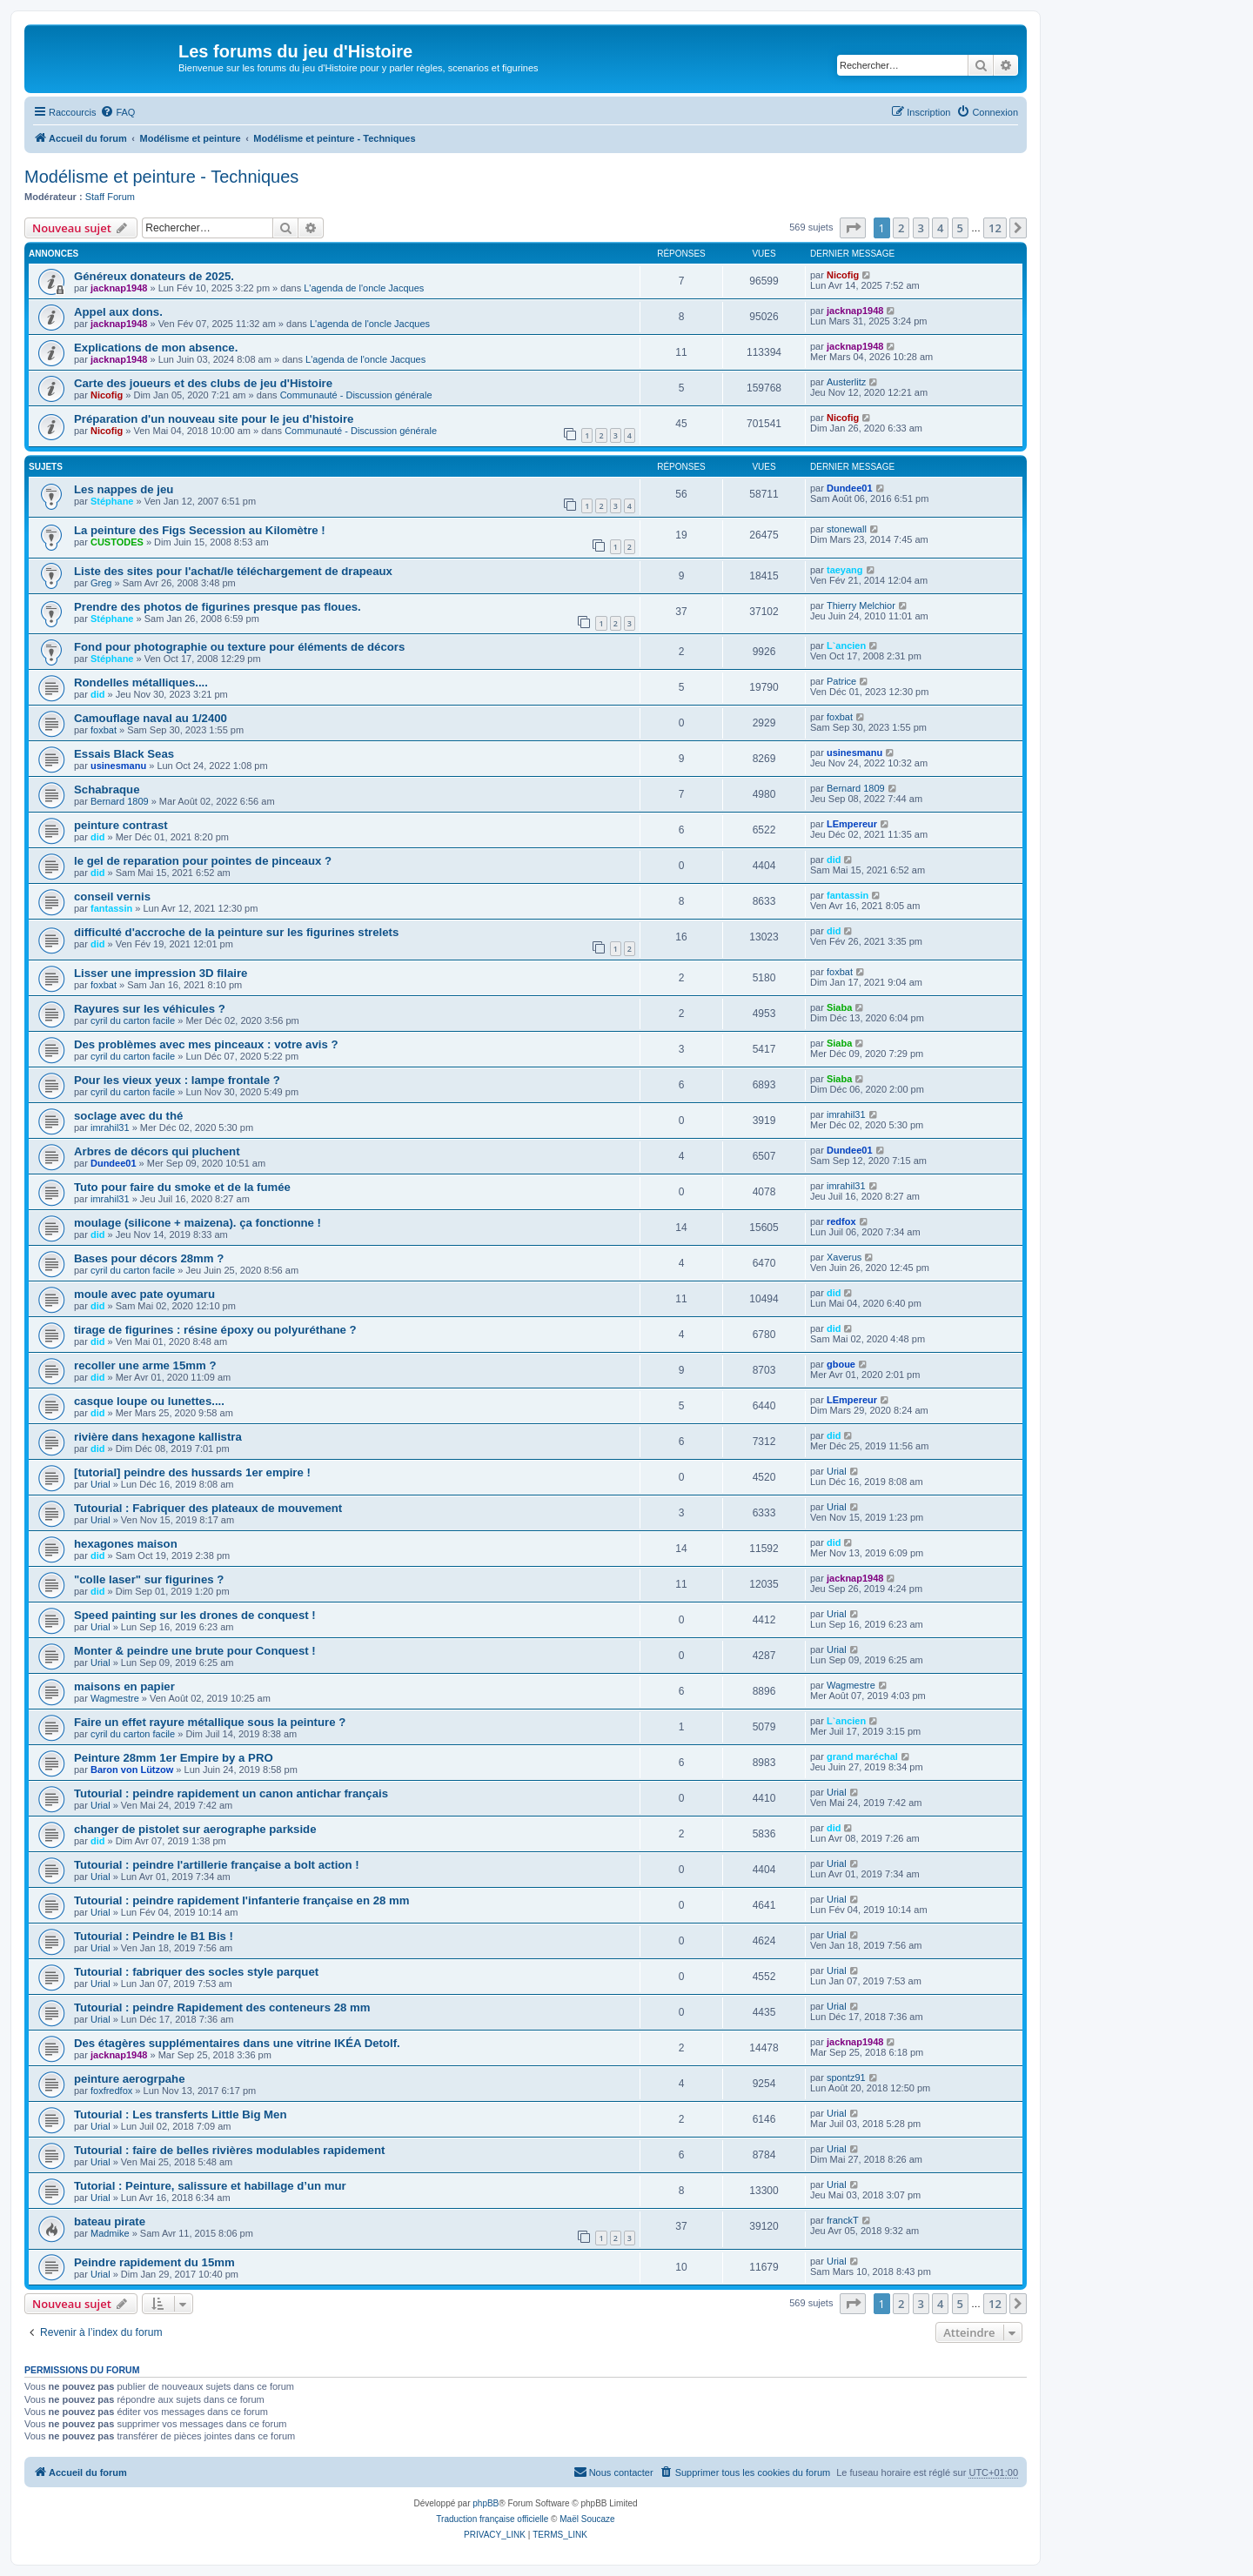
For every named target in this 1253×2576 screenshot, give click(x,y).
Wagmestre (114, 1698)
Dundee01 (850, 488)
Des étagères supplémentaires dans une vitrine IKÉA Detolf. (237, 2043)
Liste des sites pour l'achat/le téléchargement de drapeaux (233, 571)
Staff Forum (110, 196)
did (97, 694)
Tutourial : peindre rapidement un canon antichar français (231, 1793)
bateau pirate (109, 2221)
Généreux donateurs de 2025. (154, 276)
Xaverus (844, 1257)
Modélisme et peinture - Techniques (161, 176)
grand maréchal (862, 1756)
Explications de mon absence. (156, 347)
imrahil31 (110, 1127)
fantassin (111, 908)
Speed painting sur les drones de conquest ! (195, 1615)
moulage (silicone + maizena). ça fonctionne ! (197, 1222)
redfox (841, 1221)
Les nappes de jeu (123, 489)
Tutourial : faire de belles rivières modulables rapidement (229, 2150)
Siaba (839, 1007)
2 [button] (901, 228)
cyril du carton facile (132, 1020)
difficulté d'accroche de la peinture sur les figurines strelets (236, 932)
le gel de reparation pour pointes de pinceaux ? (203, 860)
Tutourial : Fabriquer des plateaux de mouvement (208, 1508)
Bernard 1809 (119, 801)
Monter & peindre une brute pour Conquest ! (195, 1650)
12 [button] (995, 228)
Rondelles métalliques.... (141, 682)
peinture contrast (121, 825)
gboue (841, 1364)
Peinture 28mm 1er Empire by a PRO (173, 1757)
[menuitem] (117, 112)
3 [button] (921, 228)
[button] (853, 227)
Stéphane (112, 501)
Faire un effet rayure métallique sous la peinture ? (209, 1722)
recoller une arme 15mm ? (145, 1365)
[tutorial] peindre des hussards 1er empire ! (192, 1472)
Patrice (841, 681)
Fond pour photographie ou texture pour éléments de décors (239, 646)
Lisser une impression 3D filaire (160, 973)
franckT (843, 2220)
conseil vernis (112, 896)
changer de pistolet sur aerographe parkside (195, 1829)
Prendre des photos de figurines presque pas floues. (217, 606)
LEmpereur (852, 824)
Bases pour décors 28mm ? (149, 1258)
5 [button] (960, 228)
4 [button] (940, 228)
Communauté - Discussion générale (356, 395)
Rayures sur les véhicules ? (149, 1008)
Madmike (110, 2233)
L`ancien (846, 645)
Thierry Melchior (861, 605)
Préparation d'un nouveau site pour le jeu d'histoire (213, 418)
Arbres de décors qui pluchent (157, 1151)
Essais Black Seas (124, 753)
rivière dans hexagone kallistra (158, 1436)
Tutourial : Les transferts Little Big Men (180, 2114)
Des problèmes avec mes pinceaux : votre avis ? (206, 1044)
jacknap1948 (118, 288)
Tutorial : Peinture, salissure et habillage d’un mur (210, 2185)
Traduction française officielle (492, 2519)
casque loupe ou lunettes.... (149, 1401)
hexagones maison (126, 1543)
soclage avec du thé (128, 1115)
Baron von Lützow (131, 1769)
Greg (100, 583)
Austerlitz (846, 382)
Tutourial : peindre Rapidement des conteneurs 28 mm (222, 2007)
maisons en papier (124, 1686)
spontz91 (846, 2077)
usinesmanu (118, 765)
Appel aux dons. (118, 311)
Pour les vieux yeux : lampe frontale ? (177, 1080)
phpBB (485, 2503)
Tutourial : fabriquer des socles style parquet (196, 1971)
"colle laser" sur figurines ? (149, 1579)
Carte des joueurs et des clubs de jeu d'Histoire (203, 383)
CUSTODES (117, 542)
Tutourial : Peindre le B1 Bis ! (153, 1936)
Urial (100, 1484)
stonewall (847, 529)
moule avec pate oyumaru (144, 1294)
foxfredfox (111, 2090)
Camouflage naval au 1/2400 (150, 718)
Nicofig (843, 275)
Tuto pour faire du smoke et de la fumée (182, 1187)
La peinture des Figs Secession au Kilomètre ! (199, 530)
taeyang (845, 570)
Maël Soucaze (586, 2519)
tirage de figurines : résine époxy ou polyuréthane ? (215, 1329)
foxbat (103, 730)
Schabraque (107, 789)
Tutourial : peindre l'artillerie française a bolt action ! (216, 1864)
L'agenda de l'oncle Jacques (364, 288)
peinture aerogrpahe (129, 2078)
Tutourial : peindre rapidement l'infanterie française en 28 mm (241, 1900)
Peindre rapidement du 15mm (154, 2262)
